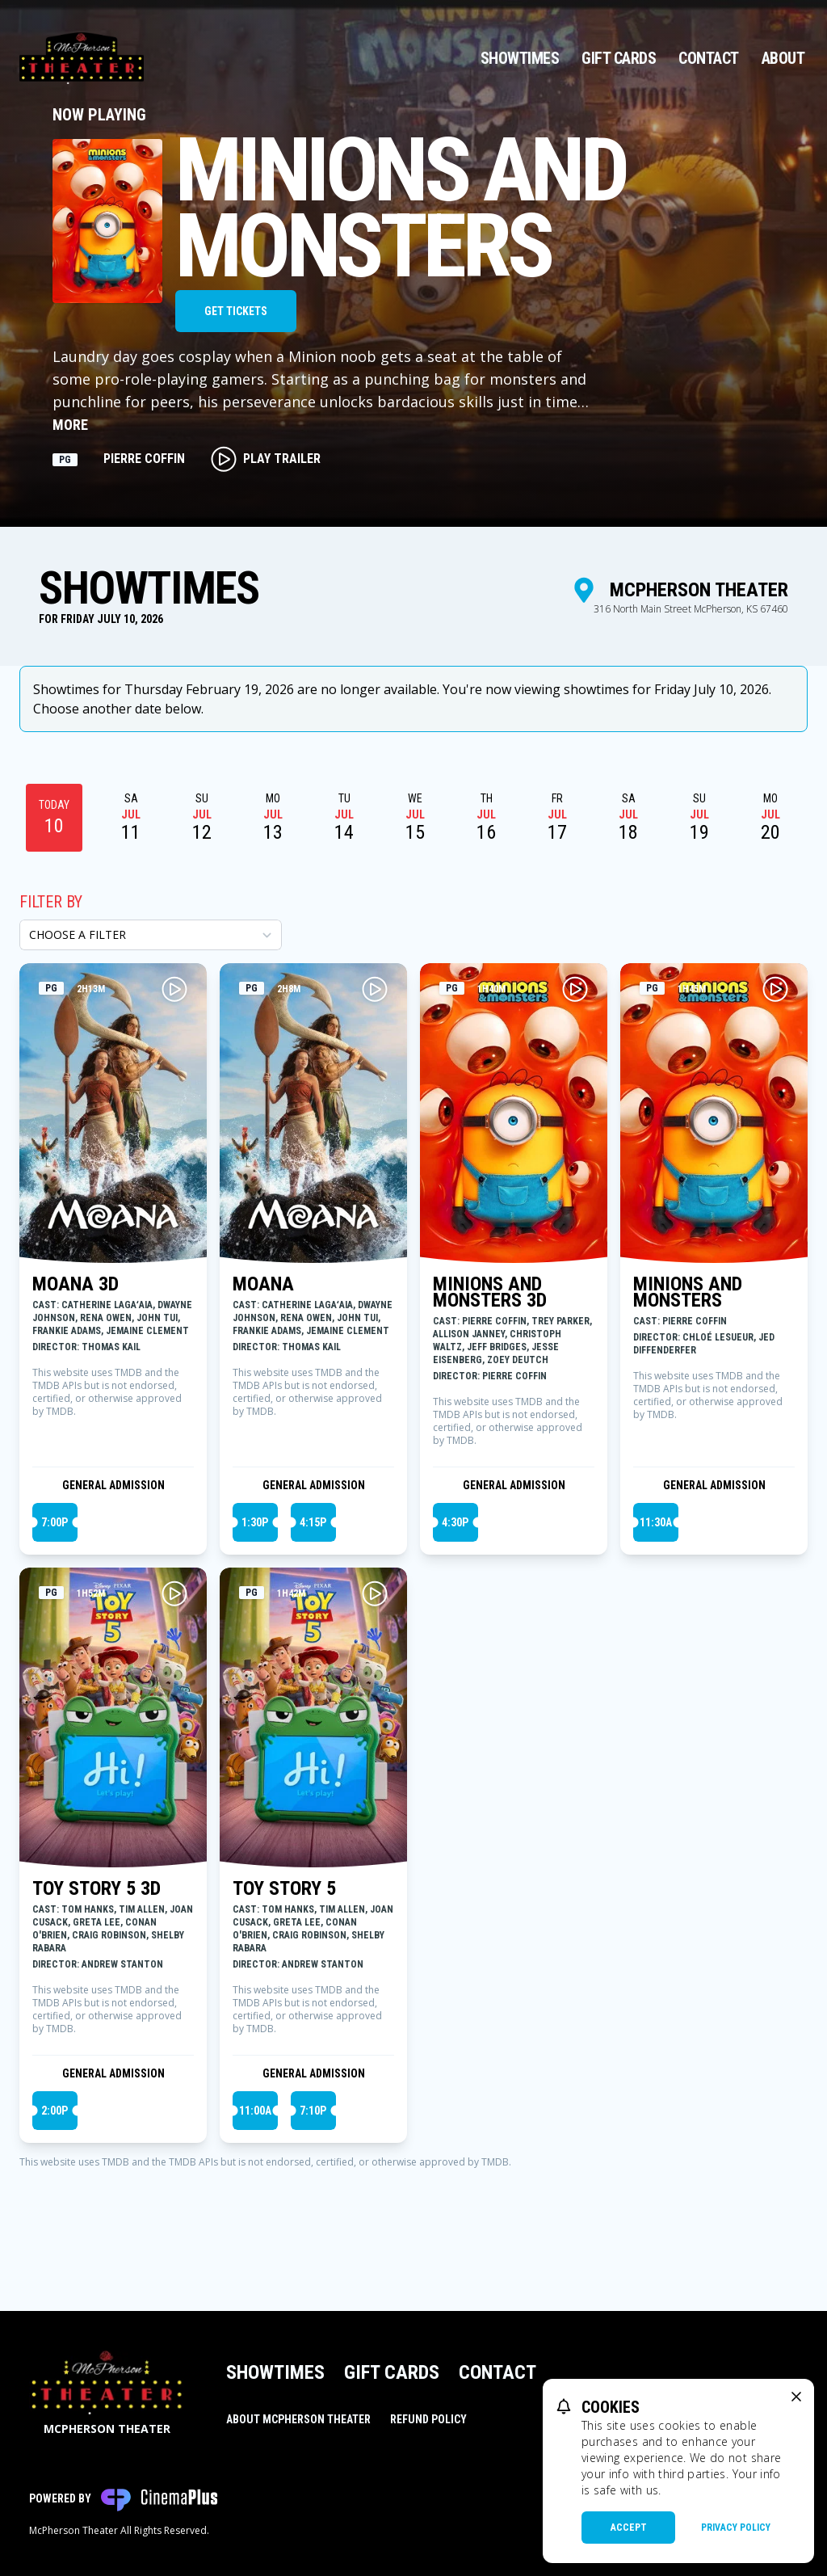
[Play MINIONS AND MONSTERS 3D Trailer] (575, 989)
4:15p (313, 1522)
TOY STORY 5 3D (96, 1888)
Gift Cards (618, 58)
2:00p (54, 2110)
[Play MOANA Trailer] (375, 989)
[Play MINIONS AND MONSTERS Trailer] (775, 989)
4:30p (455, 1522)
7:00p (54, 1522)
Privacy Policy (735, 2527)
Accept (629, 2527)
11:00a (255, 2110)
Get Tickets (235, 311)
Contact (708, 58)
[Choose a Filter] (150, 935)
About (783, 58)
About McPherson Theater (298, 2419)
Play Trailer (266, 459)
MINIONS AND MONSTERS (687, 1292)
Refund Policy (428, 2419)
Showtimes (520, 58)
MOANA (263, 1284)
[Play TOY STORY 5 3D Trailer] (174, 1593)
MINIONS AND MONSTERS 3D (490, 1292)
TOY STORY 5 (284, 1888)
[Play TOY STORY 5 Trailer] (375, 1593)
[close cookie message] (796, 2397)
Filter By (50, 901)
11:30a (656, 1522)
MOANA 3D (75, 1284)
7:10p (313, 2110)
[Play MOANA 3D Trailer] (174, 989)
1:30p (254, 1522)
